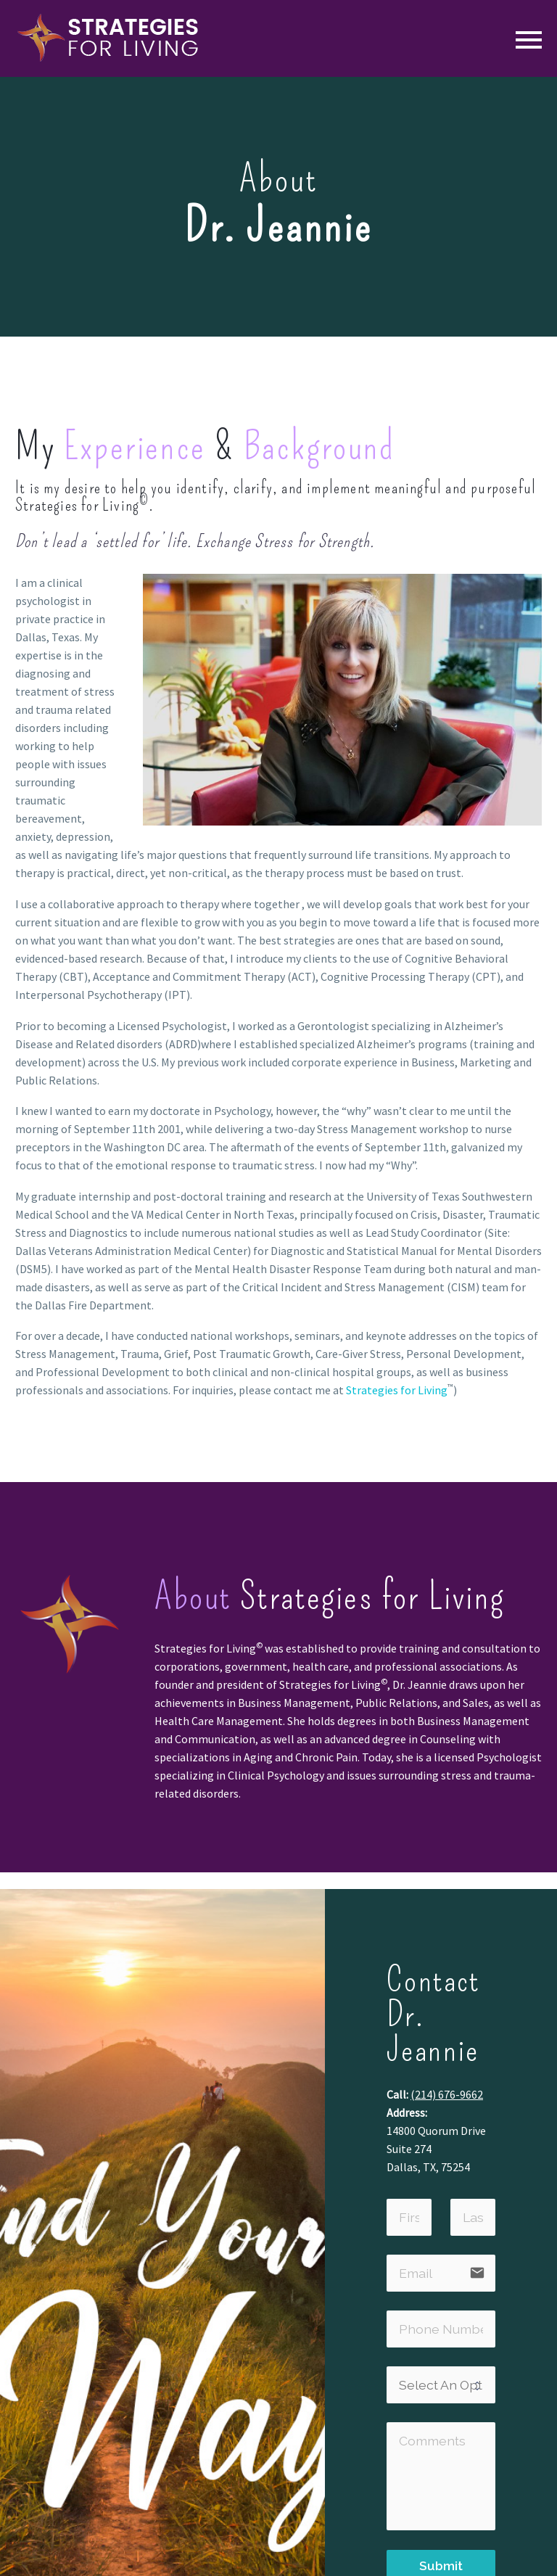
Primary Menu (529, 40)
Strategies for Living (396, 1390)
